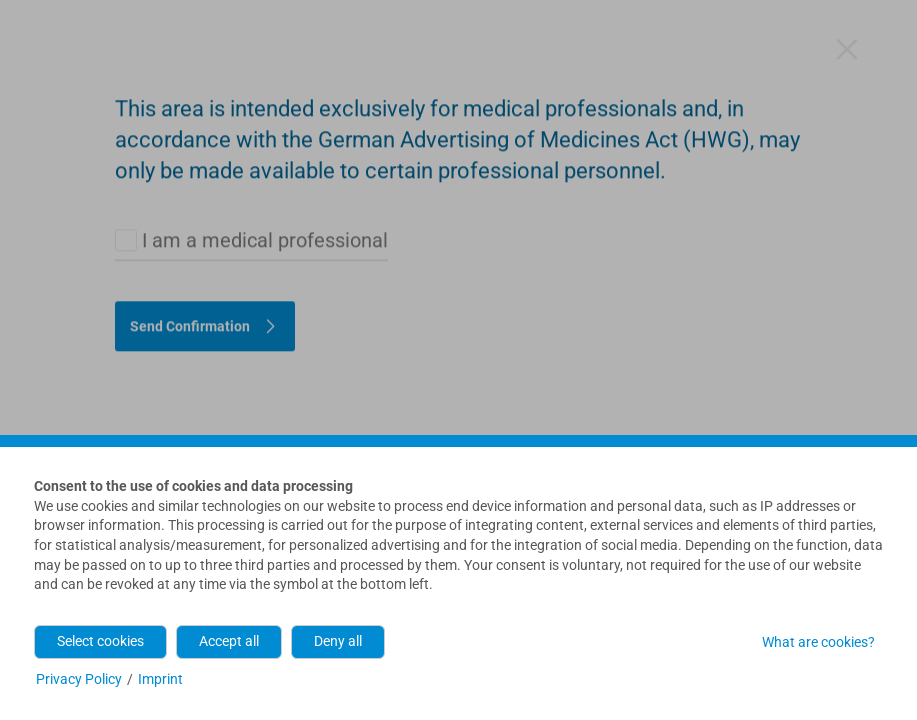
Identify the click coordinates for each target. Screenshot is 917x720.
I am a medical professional (265, 137)
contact (466, 396)
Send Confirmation (190, 222)
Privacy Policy (79, 679)
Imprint (160, 679)
